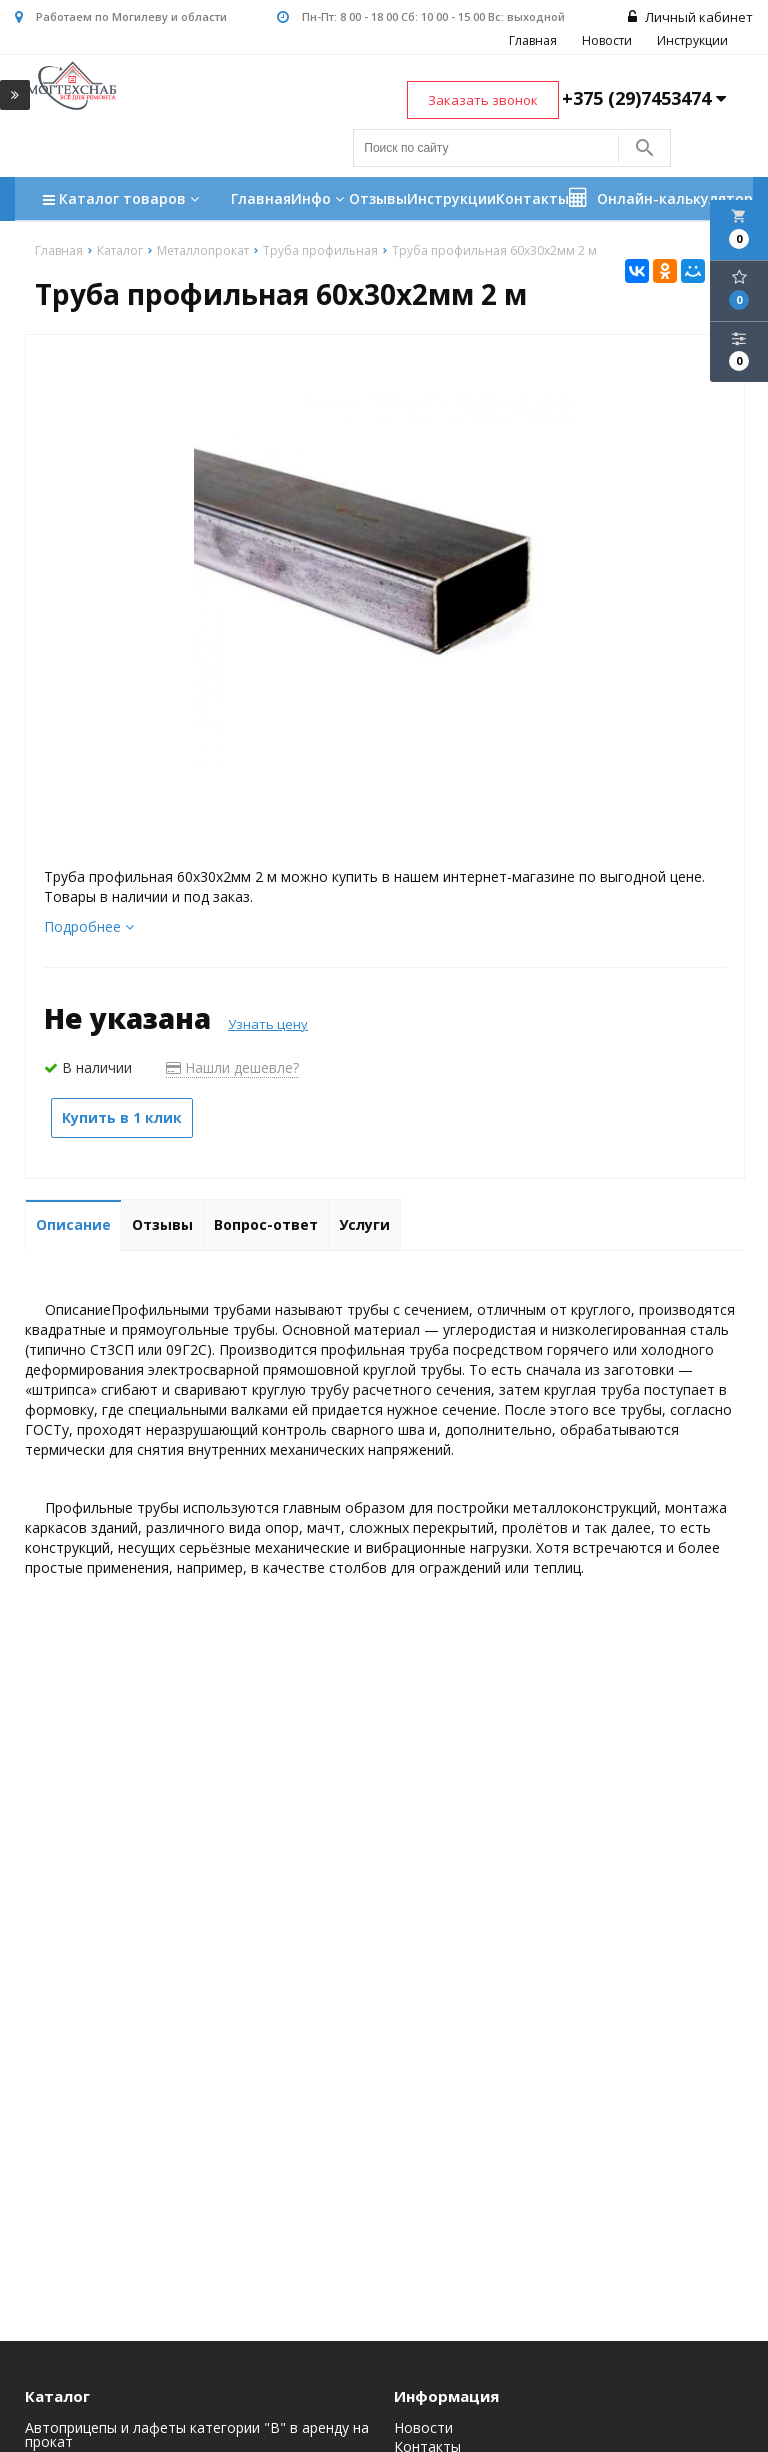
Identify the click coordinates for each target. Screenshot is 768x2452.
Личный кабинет (690, 17)
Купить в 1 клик (122, 1117)
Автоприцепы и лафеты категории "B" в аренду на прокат (197, 2435)
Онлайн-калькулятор (661, 198)
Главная (533, 40)
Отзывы (378, 198)
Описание (73, 1224)
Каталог (57, 2396)
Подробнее (89, 926)
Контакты (532, 198)
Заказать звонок (483, 100)
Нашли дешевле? (232, 1067)
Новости (607, 40)
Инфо (320, 198)
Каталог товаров (123, 200)
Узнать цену (268, 1024)
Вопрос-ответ (266, 1224)
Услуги (364, 1224)
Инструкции (692, 40)
